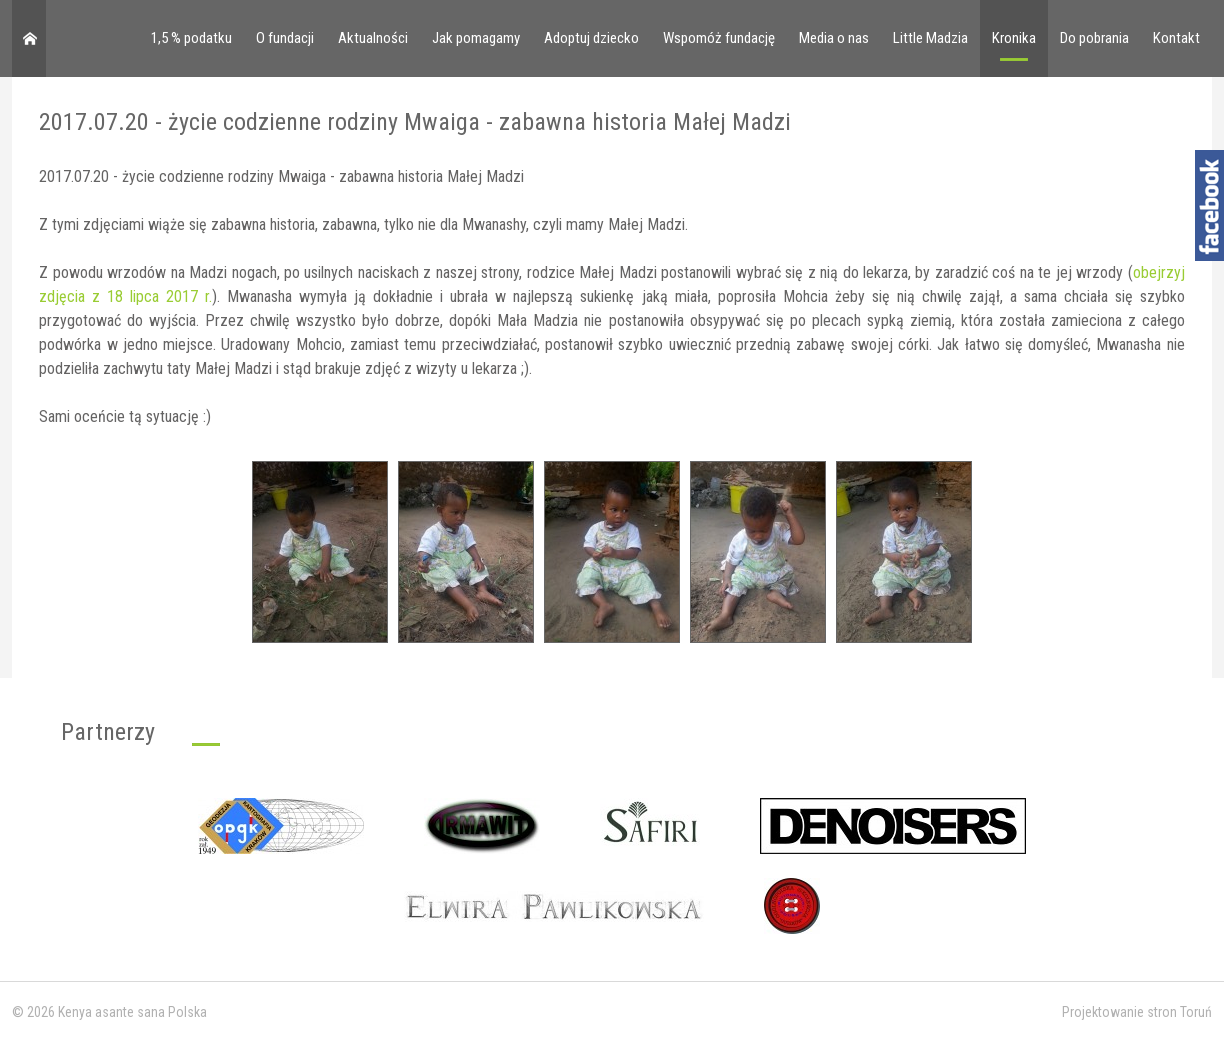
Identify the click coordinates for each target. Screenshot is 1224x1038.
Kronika (1014, 38)
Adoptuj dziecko (591, 38)
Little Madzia (930, 38)
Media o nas (834, 38)
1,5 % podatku (191, 38)
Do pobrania (1094, 38)
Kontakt (1176, 38)
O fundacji (285, 38)
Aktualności (373, 38)
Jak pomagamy (476, 38)
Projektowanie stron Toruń (1137, 1012)
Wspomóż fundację (719, 38)
